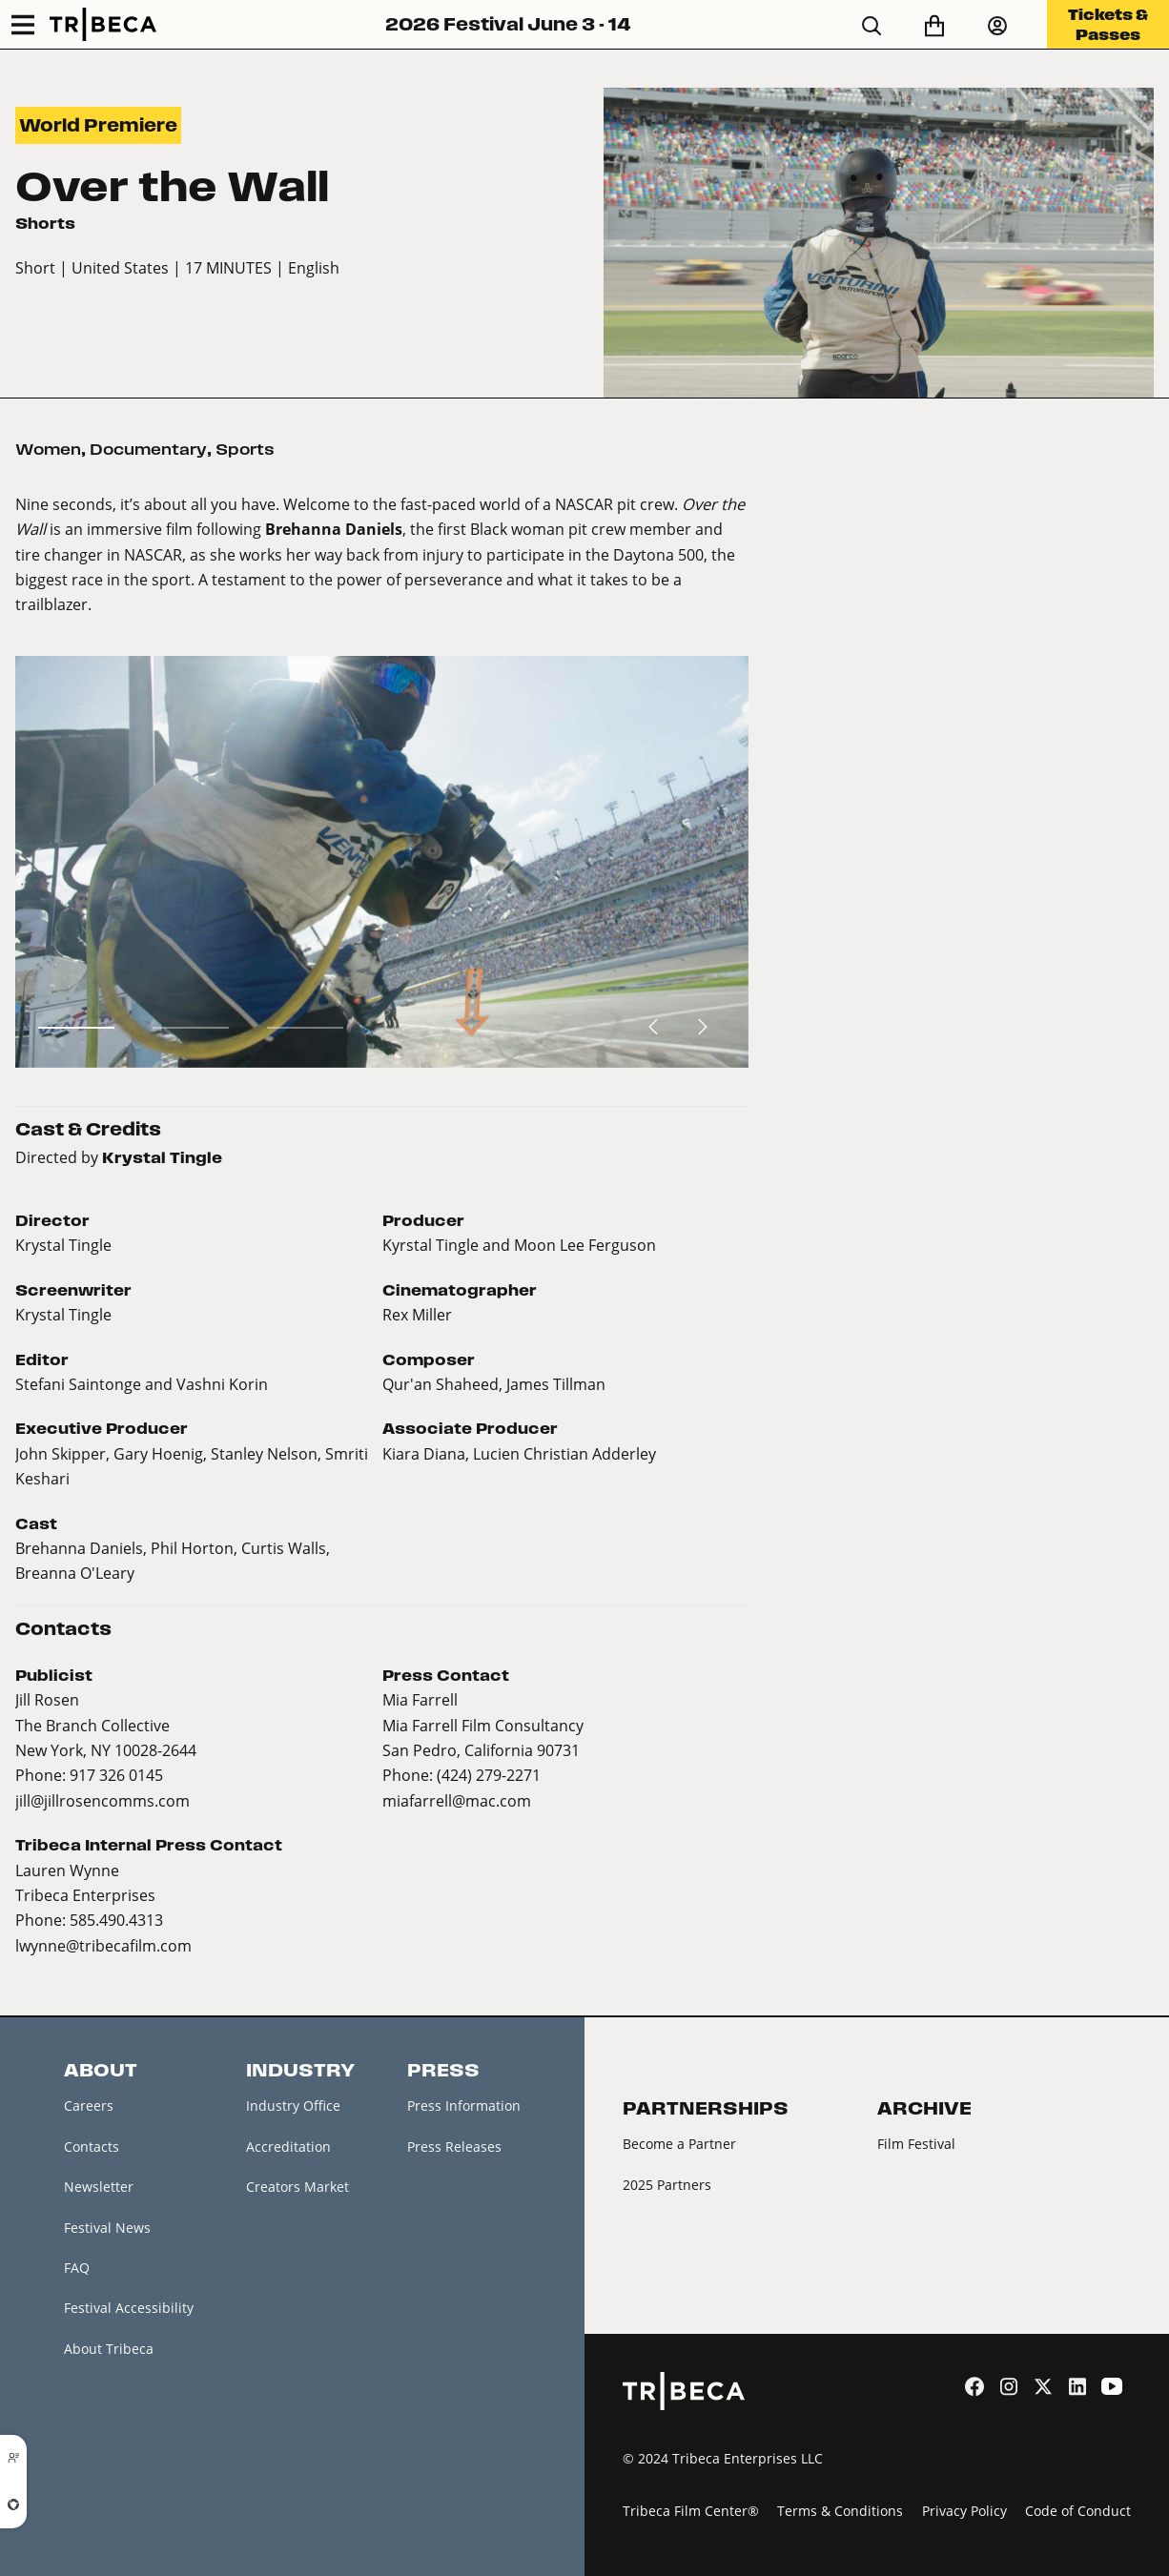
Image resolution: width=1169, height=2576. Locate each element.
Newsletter (98, 2186)
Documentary (148, 449)
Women (48, 449)
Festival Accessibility (129, 2308)
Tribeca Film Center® (691, 2511)
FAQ (77, 2268)
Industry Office (293, 2105)
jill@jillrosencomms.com (102, 1800)
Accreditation (288, 2146)
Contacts (91, 2146)
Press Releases (454, 2146)
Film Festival (916, 2144)
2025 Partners (667, 2185)
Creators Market (297, 2186)
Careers (88, 2105)
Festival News (107, 2227)
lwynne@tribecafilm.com (103, 1945)
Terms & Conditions (840, 2511)
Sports (245, 449)
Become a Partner (679, 2144)
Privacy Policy (964, 2511)
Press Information (464, 2105)
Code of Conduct (1078, 2511)
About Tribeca (109, 2349)
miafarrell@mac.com (456, 1800)
